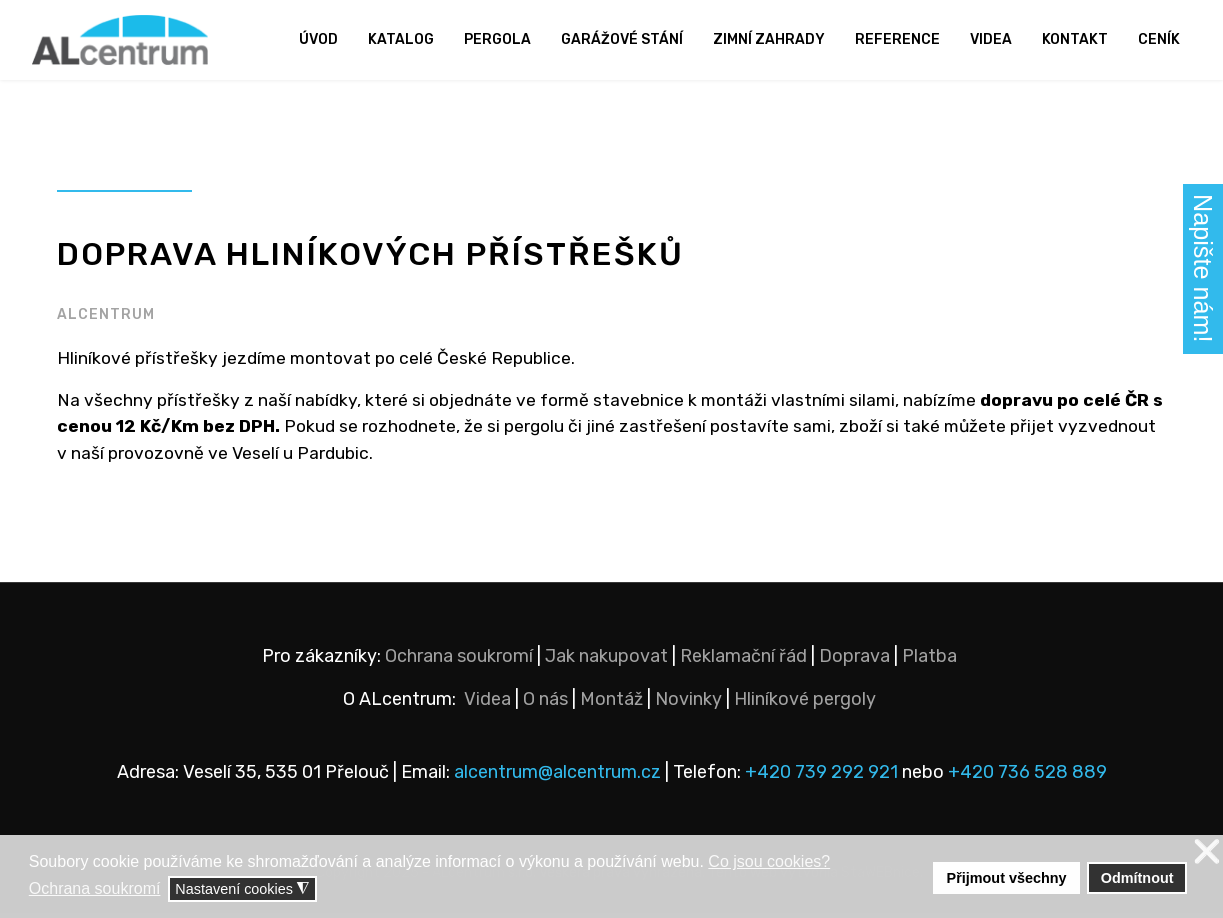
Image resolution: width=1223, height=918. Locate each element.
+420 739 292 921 (821, 777)
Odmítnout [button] (1137, 878)
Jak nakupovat (606, 661)
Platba (929, 661)
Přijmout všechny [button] (1007, 878)
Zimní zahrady (769, 39)
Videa (991, 39)
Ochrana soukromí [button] (95, 888)
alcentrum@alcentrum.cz (559, 777)
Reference (897, 39)
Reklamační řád (743, 661)
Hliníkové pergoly (805, 704)
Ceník (1159, 39)
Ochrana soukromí (459, 661)
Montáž (611, 704)
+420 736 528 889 (1027, 777)
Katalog (401, 39)
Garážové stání (622, 39)
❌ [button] (1207, 852)
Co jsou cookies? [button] (769, 861)
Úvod (318, 39)
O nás (545, 704)
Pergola (497, 39)
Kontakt (1075, 39)
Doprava (854, 661)
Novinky (688, 704)
